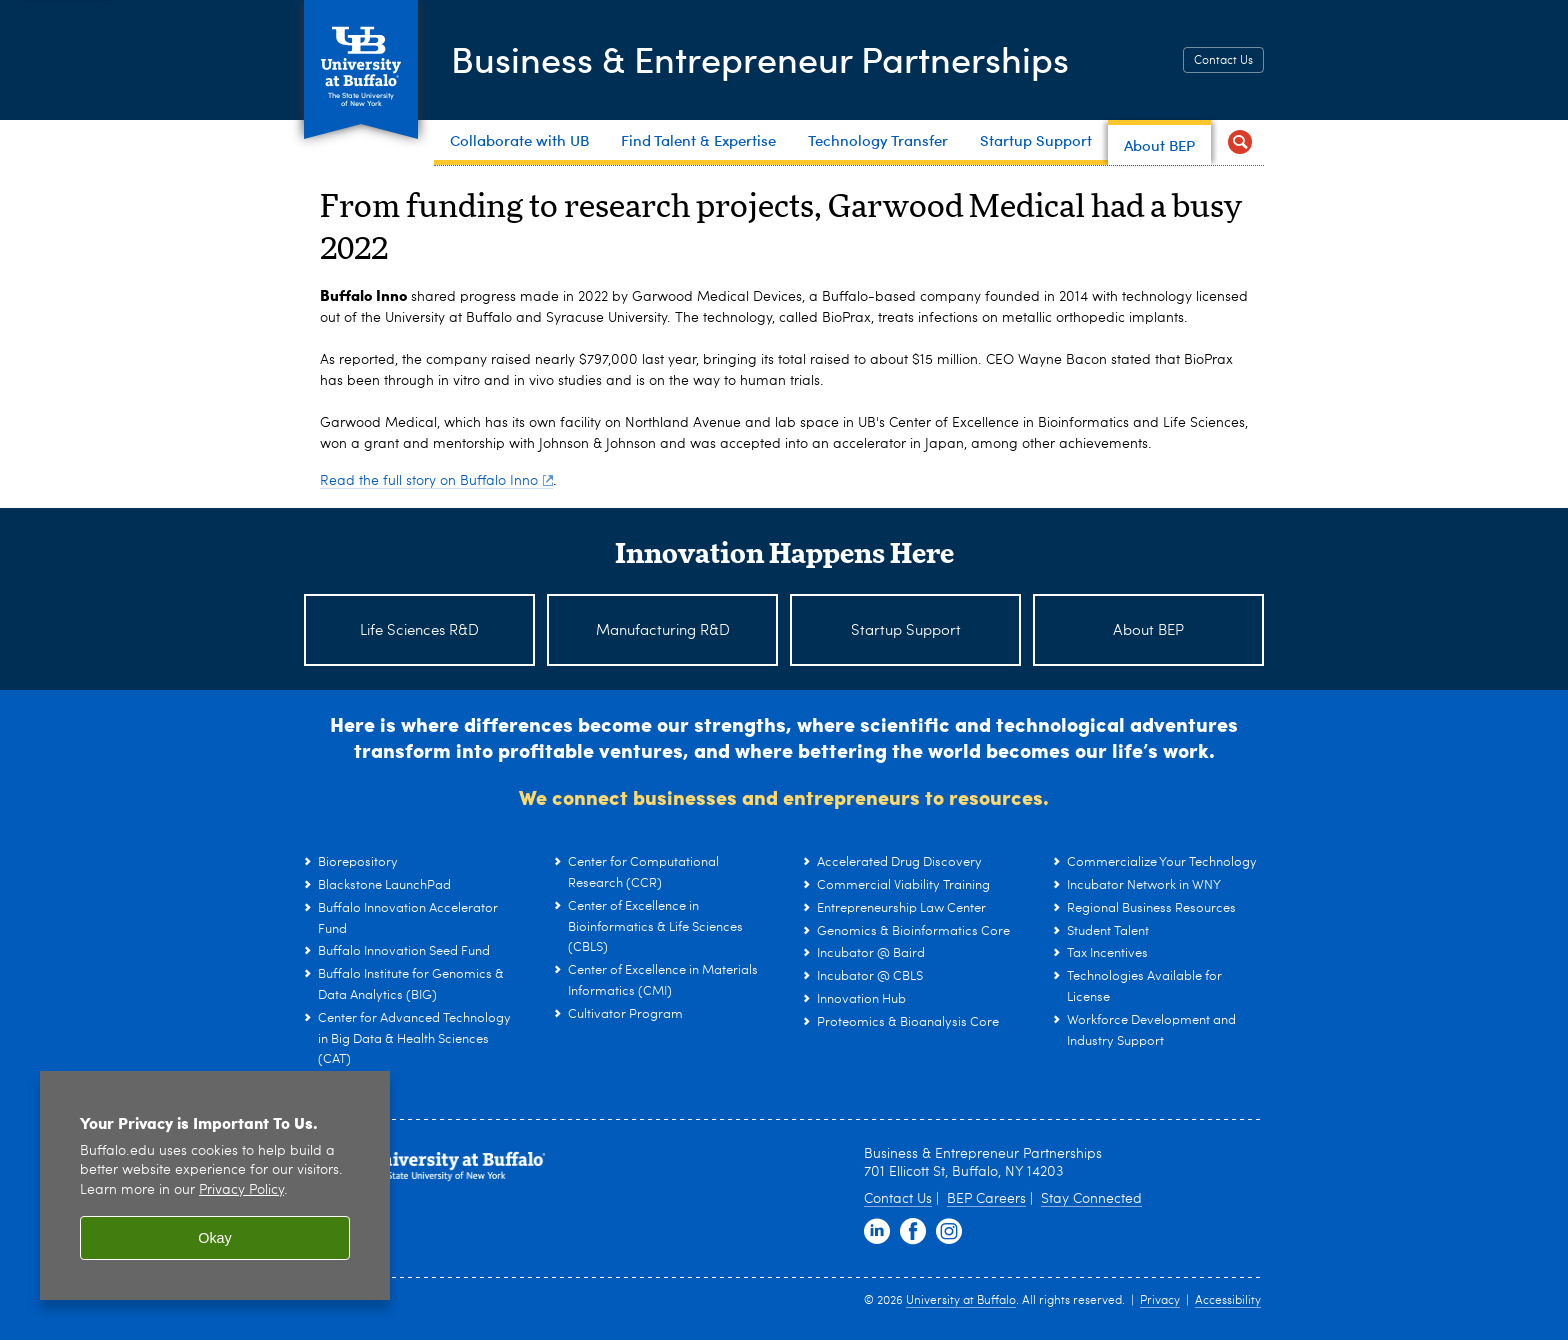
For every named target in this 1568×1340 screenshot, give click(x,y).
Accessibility (1228, 1301)
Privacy (1160, 1301)
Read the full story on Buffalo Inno (436, 481)
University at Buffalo (961, 1301)
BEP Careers (986, 1199)
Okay (215, 1238)
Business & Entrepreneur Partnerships (760, 58)
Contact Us (1223, 61)
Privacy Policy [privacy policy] (241, 1190)
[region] (215, 1185)
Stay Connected (1091, 1199)
